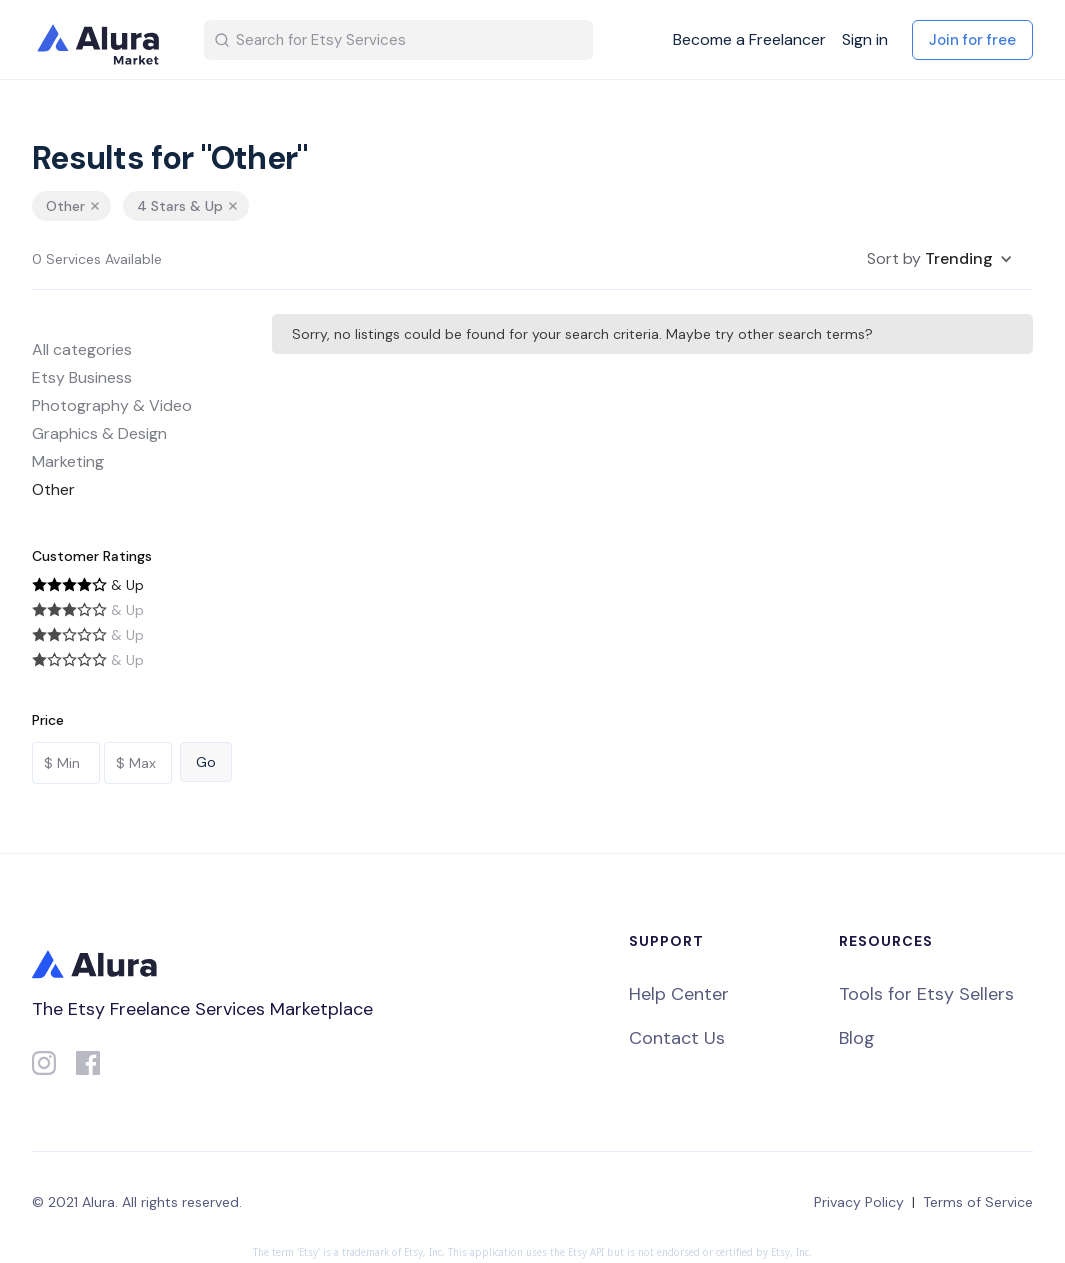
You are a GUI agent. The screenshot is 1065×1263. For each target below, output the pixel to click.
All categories (82, 349)
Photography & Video (112, 405)
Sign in (865, 40)
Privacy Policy (859, 1202)
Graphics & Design (99, 433)
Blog (857, 1038)
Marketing (68, 461)
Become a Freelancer (749, 40)
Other (53, 489)
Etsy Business (82, 377)
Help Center (679, 994)
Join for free (972, 40)
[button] (940, 259)
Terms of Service (978, 1202)
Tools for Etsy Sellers (926, 994)
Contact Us (677, 1038)
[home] (102, 40)
